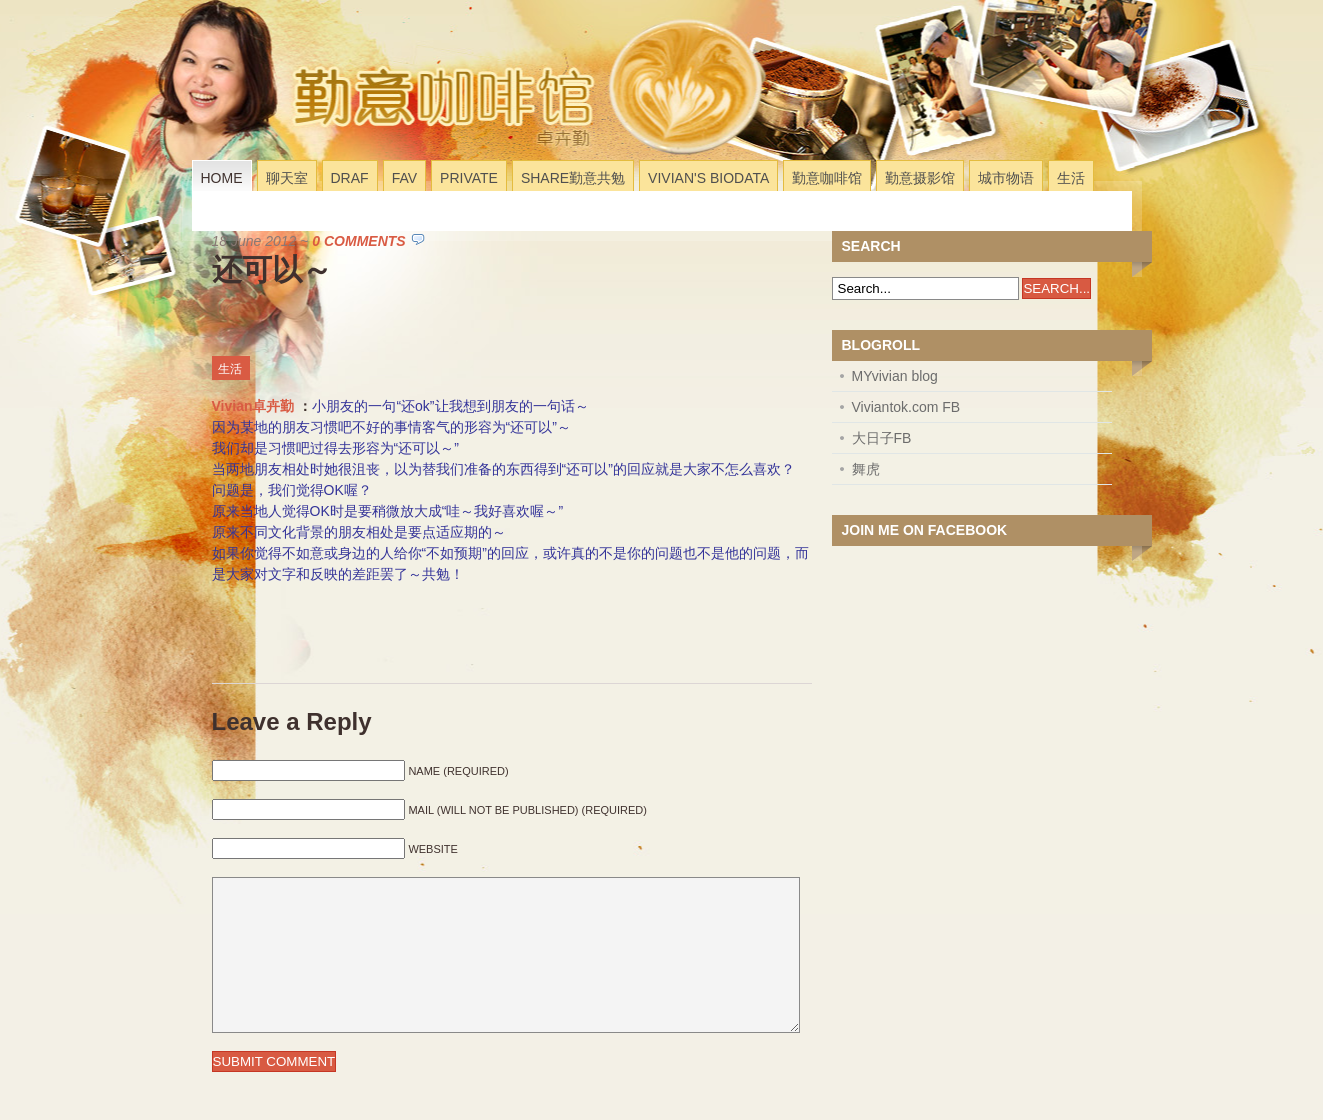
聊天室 (287, 178)
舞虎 (866, 469)
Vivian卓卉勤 (253, 406)
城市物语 (1006, 178)
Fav (404, 178)
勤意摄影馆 (920, 178)
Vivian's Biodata (708, 178)
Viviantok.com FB (906, 407)
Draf (350, 178)
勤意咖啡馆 (827, 178)
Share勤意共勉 (573, 178)
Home (222, 178)
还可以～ (272, 269)
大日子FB (882, 438)
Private (469, 178)
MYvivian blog (895, 376)
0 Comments (358, 241)
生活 (1071, 178)
